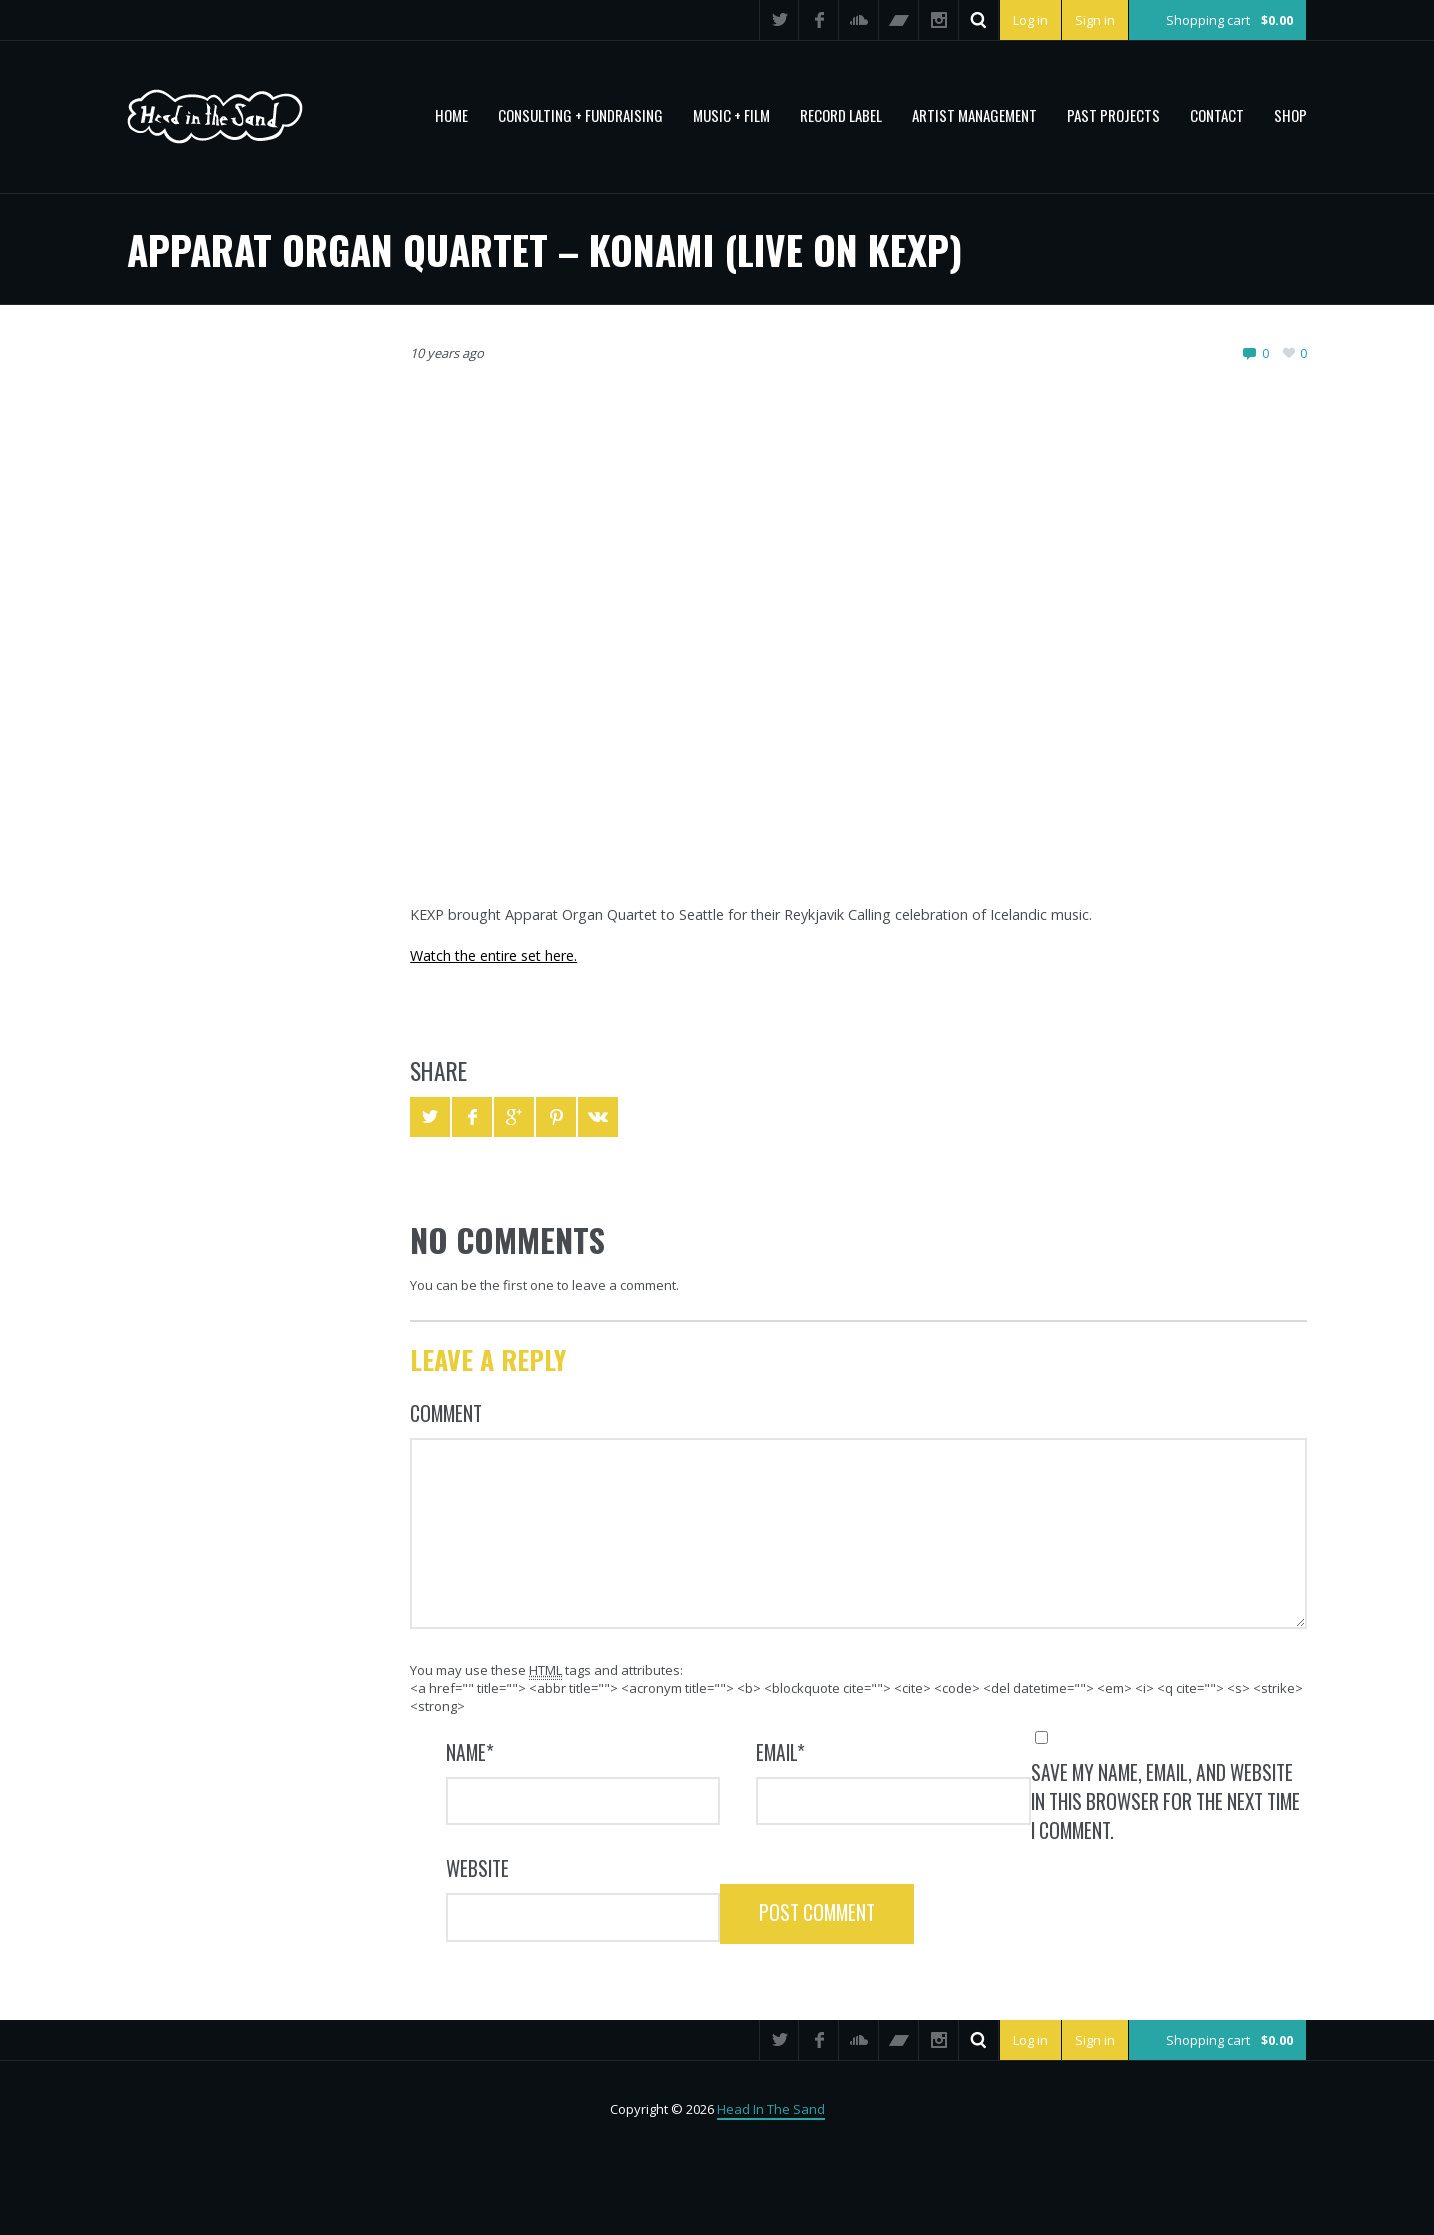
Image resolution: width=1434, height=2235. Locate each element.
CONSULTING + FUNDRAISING (580, 115)
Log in (1028, 20)
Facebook (817, 20)
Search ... (977, 20)
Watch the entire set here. (493, 955)
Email (780, 1752)
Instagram (937, 20)
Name (470, 1752)
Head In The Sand (771, 2109)
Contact (1217, 115)
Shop (1290, 115)
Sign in (1093, 20)
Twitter (777, 20)
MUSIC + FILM (731, 115)
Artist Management (974, 115)
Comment (446, 1413)
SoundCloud (857, 20)
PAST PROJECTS (1113, 115)
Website (477, 1868)
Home (451, 115)
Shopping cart (1229, 20)
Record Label (841, 115)
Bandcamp (897, 20)
